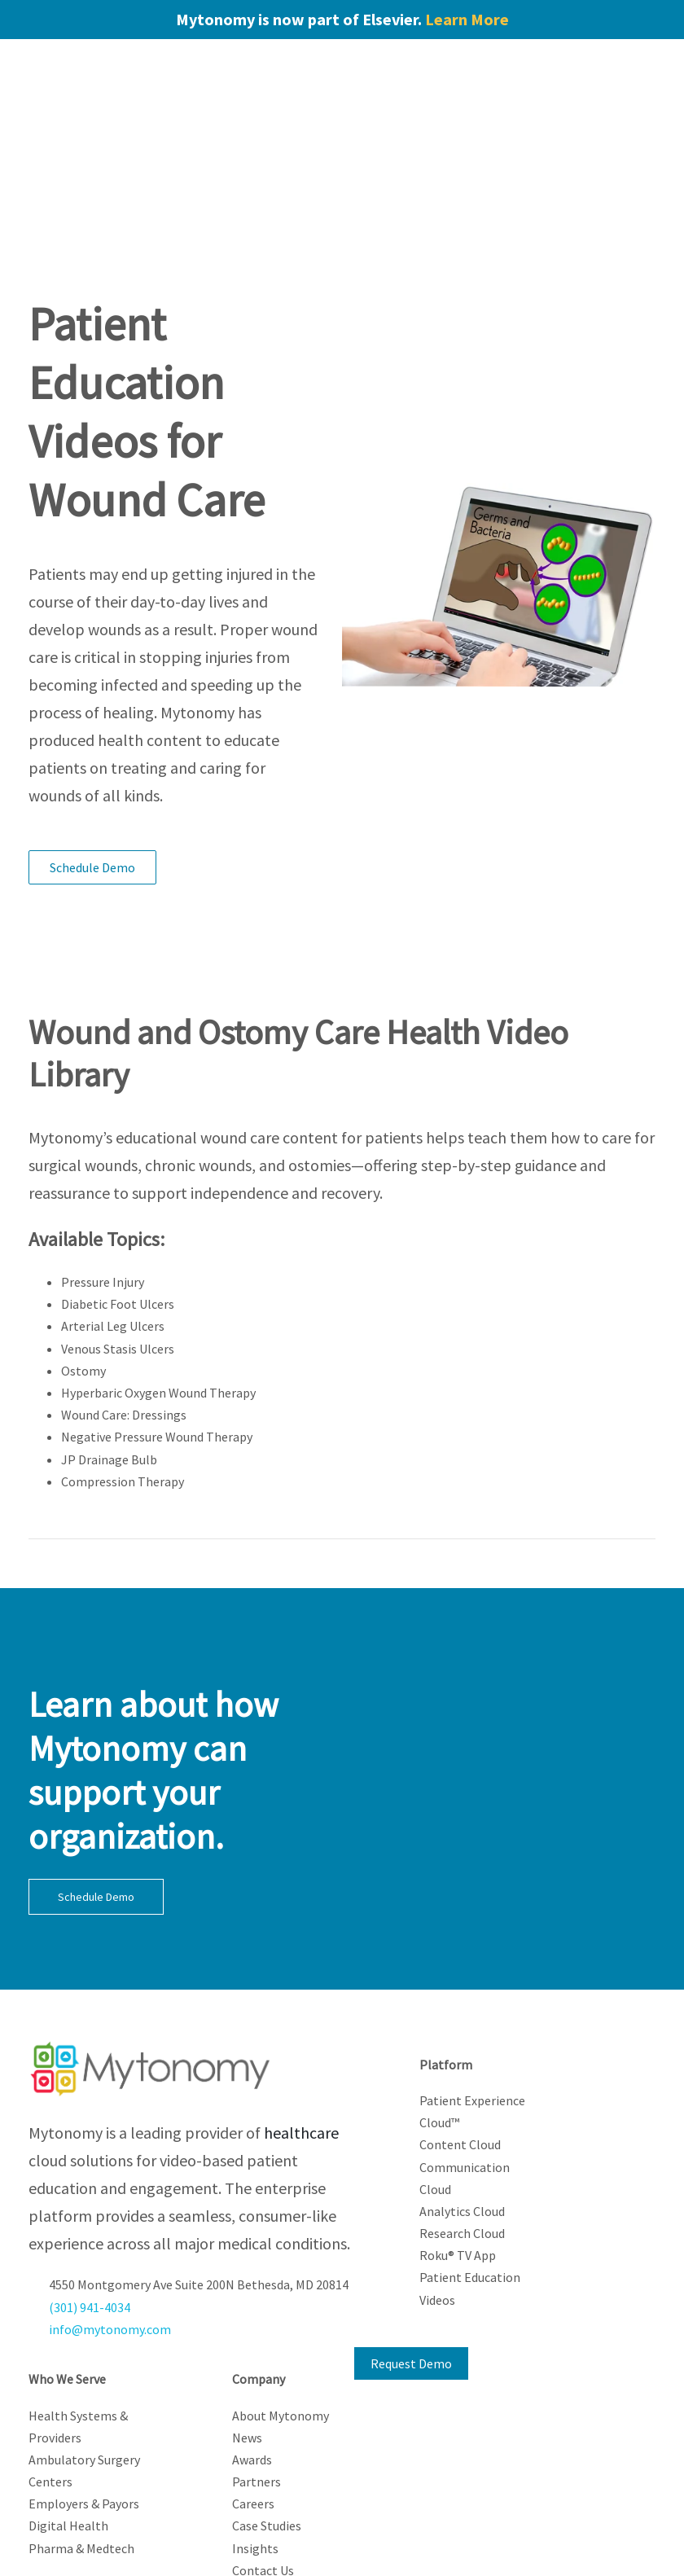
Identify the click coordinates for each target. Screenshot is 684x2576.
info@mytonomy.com (110, 2215)
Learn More (467, 19)
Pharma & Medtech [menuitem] (81, 2434)
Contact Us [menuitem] (263, 2456)
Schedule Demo (92, 753)
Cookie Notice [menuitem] (382, 2531)
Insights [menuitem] (255, 2434)
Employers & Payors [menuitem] (83, 2389)
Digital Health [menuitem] (68, 2411)
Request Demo (411, 2249)
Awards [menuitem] (252, 2345)
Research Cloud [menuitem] (462, 2119)
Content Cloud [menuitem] (460, 2030)
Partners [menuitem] (256, 2367)
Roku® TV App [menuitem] (457, 2141)
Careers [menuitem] (253, 2389)
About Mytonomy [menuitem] (280, 2301)
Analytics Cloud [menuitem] (462, 2097)
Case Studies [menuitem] (266, 2411)
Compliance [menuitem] (342, 2553)
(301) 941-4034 (89, 2193)
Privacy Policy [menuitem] (301, 2531)
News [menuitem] (247, 2323)
